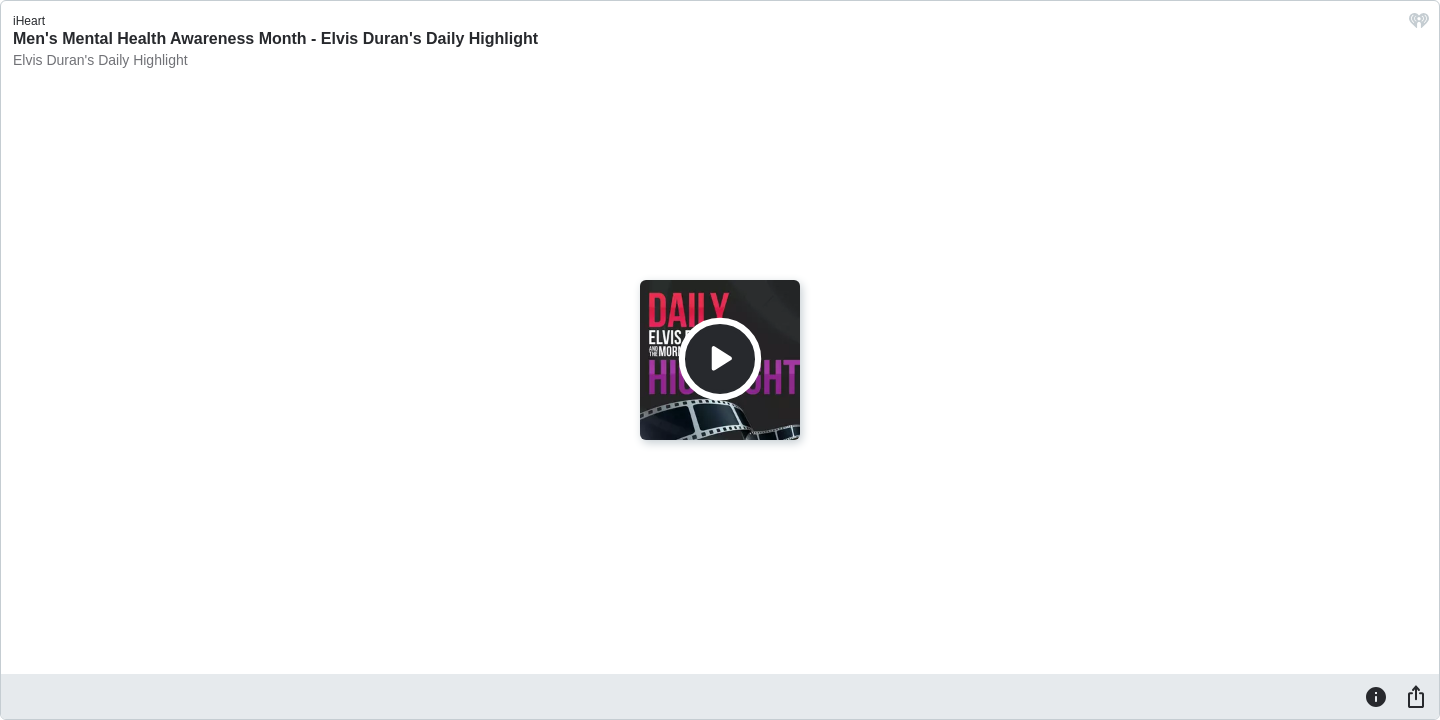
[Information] (1376, 696)
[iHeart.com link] (1419, 25)
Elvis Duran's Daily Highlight (100, 60)
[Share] (1416, 696)
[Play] (720, 359)
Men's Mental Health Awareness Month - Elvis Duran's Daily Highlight (275, 38)
